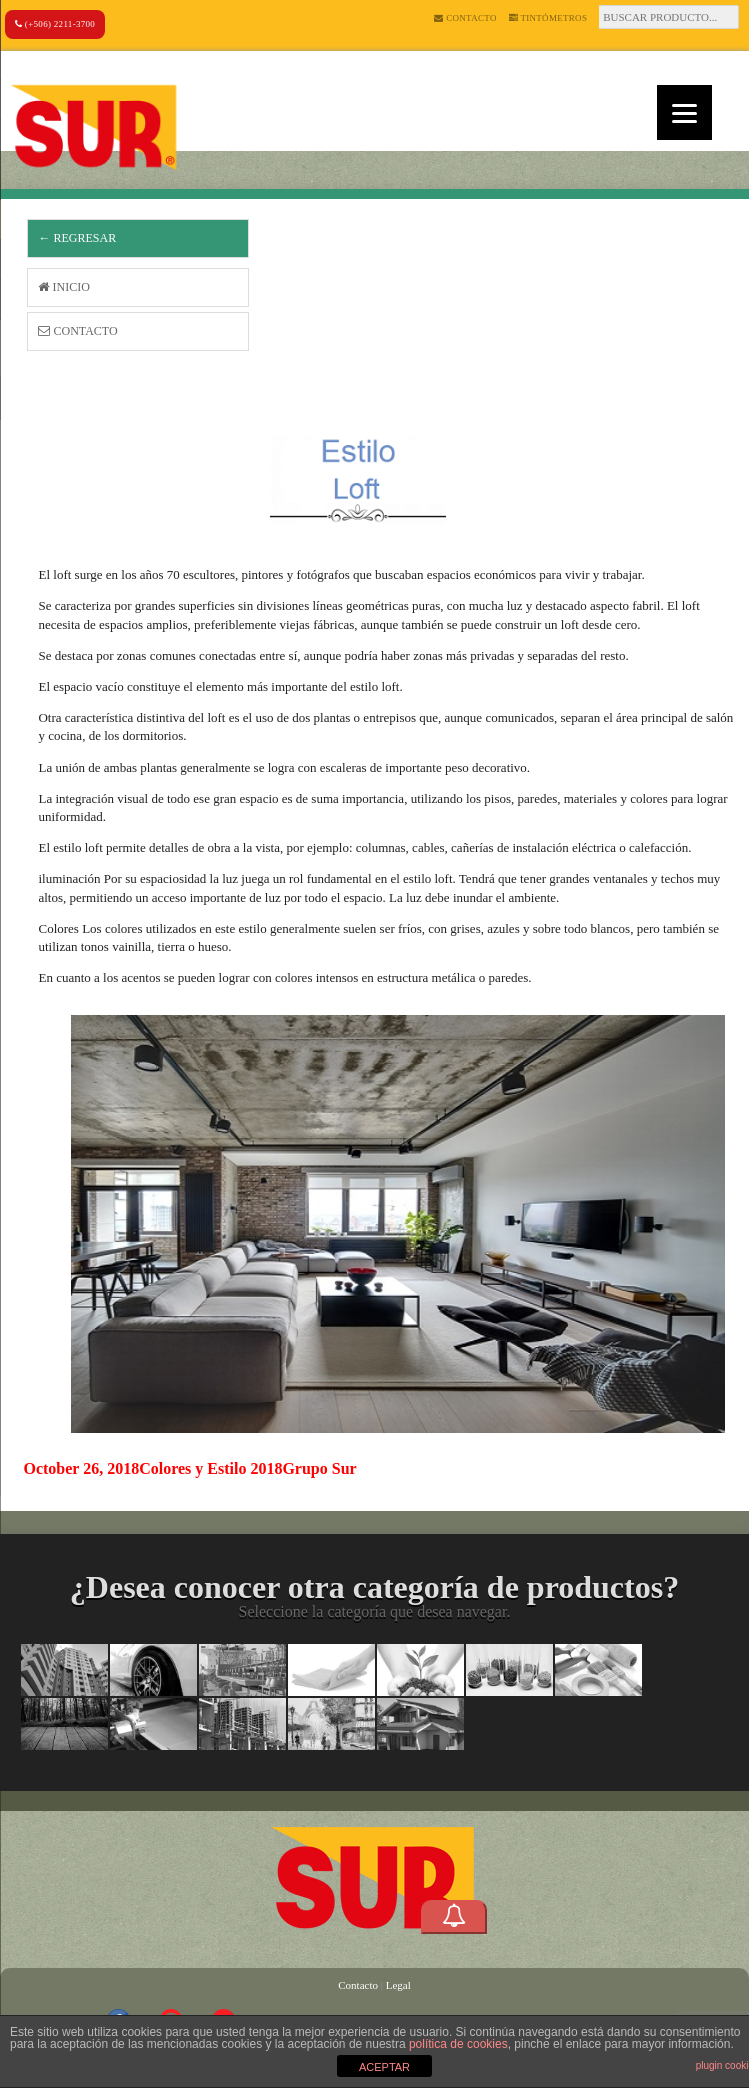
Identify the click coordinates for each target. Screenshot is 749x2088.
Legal (398, 1985)
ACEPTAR (384, 2067)
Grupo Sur (319, 1468)
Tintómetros (548, 18)
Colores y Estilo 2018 (210, 1468)
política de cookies (458, 2044)
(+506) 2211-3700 (55, 24)
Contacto (465, 18)
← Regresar (77, 238)
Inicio (63, 287)
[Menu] (684, 112)
